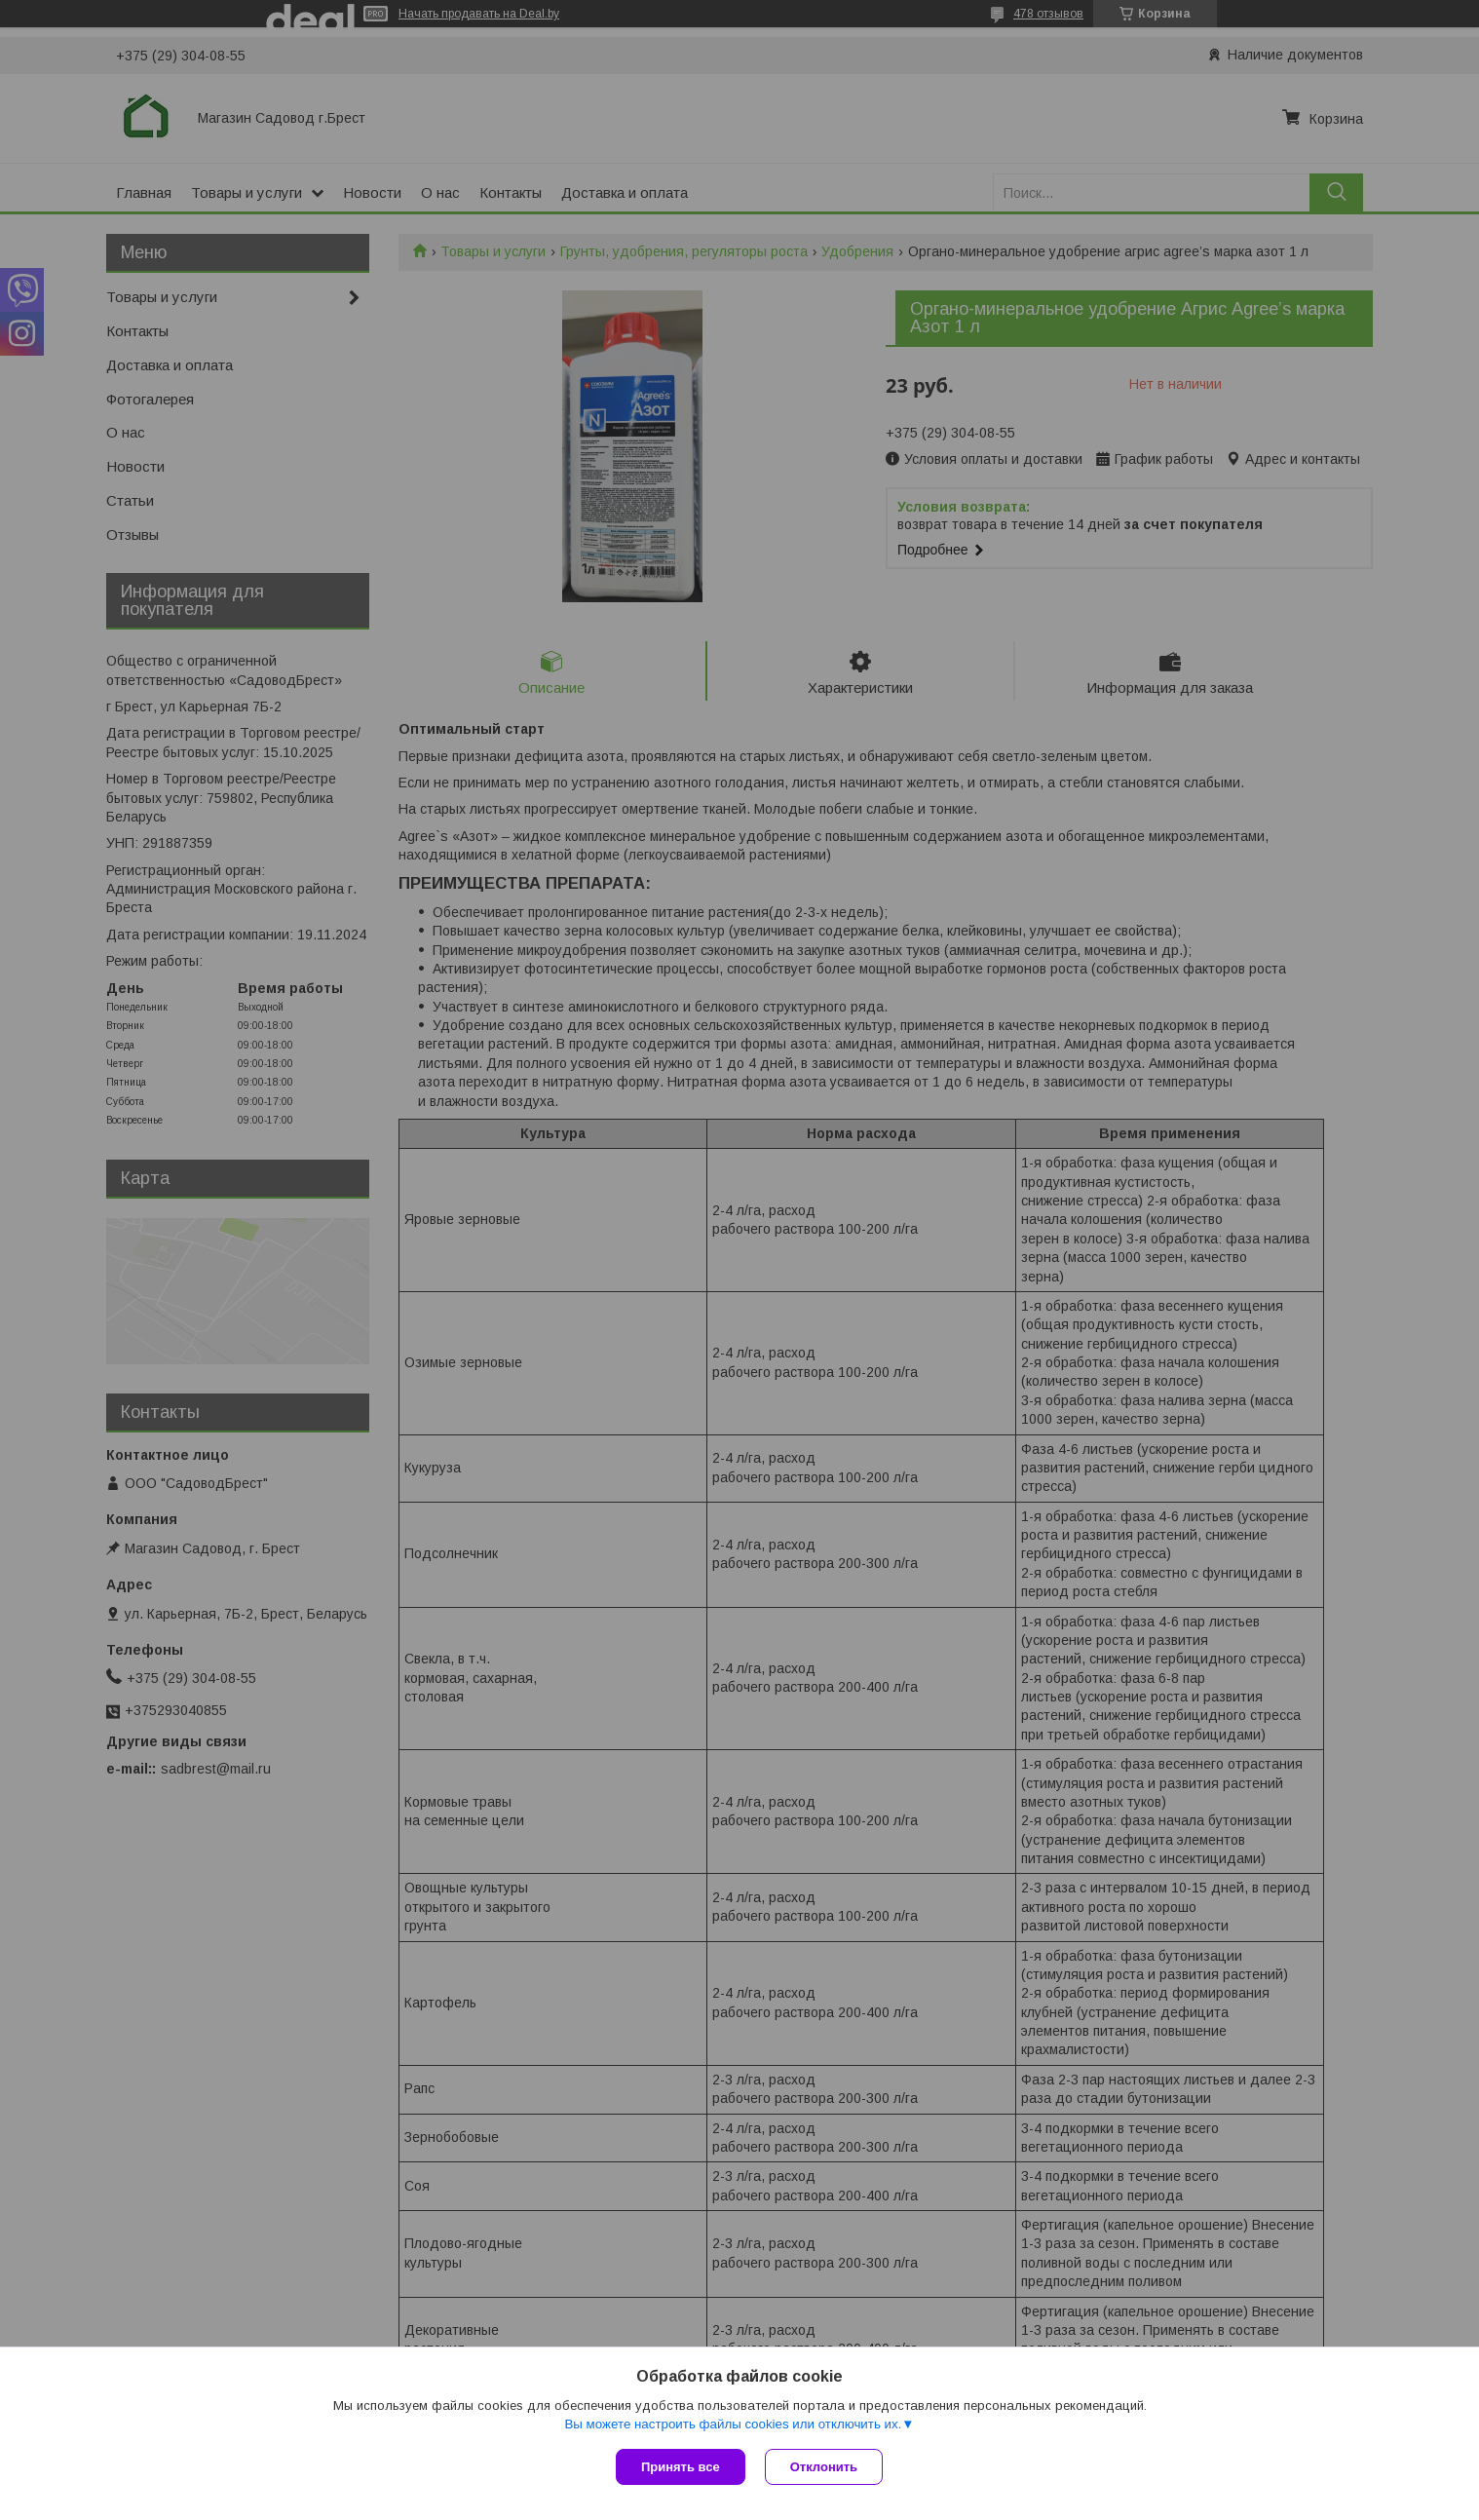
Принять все (680, 2467)
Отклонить (823, 2467)
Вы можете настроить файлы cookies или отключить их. (732, 2424)
